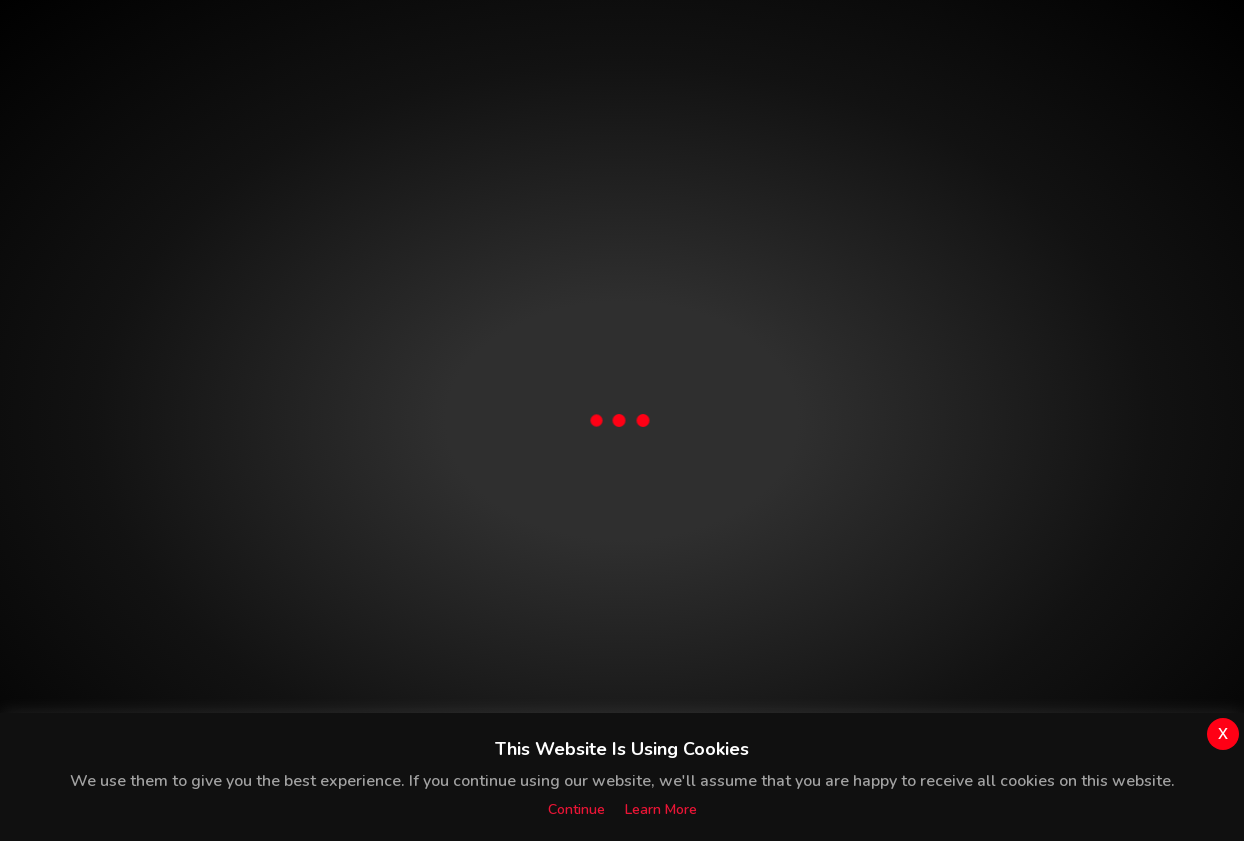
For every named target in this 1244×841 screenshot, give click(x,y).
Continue (576, 809)
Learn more (661, 809)
